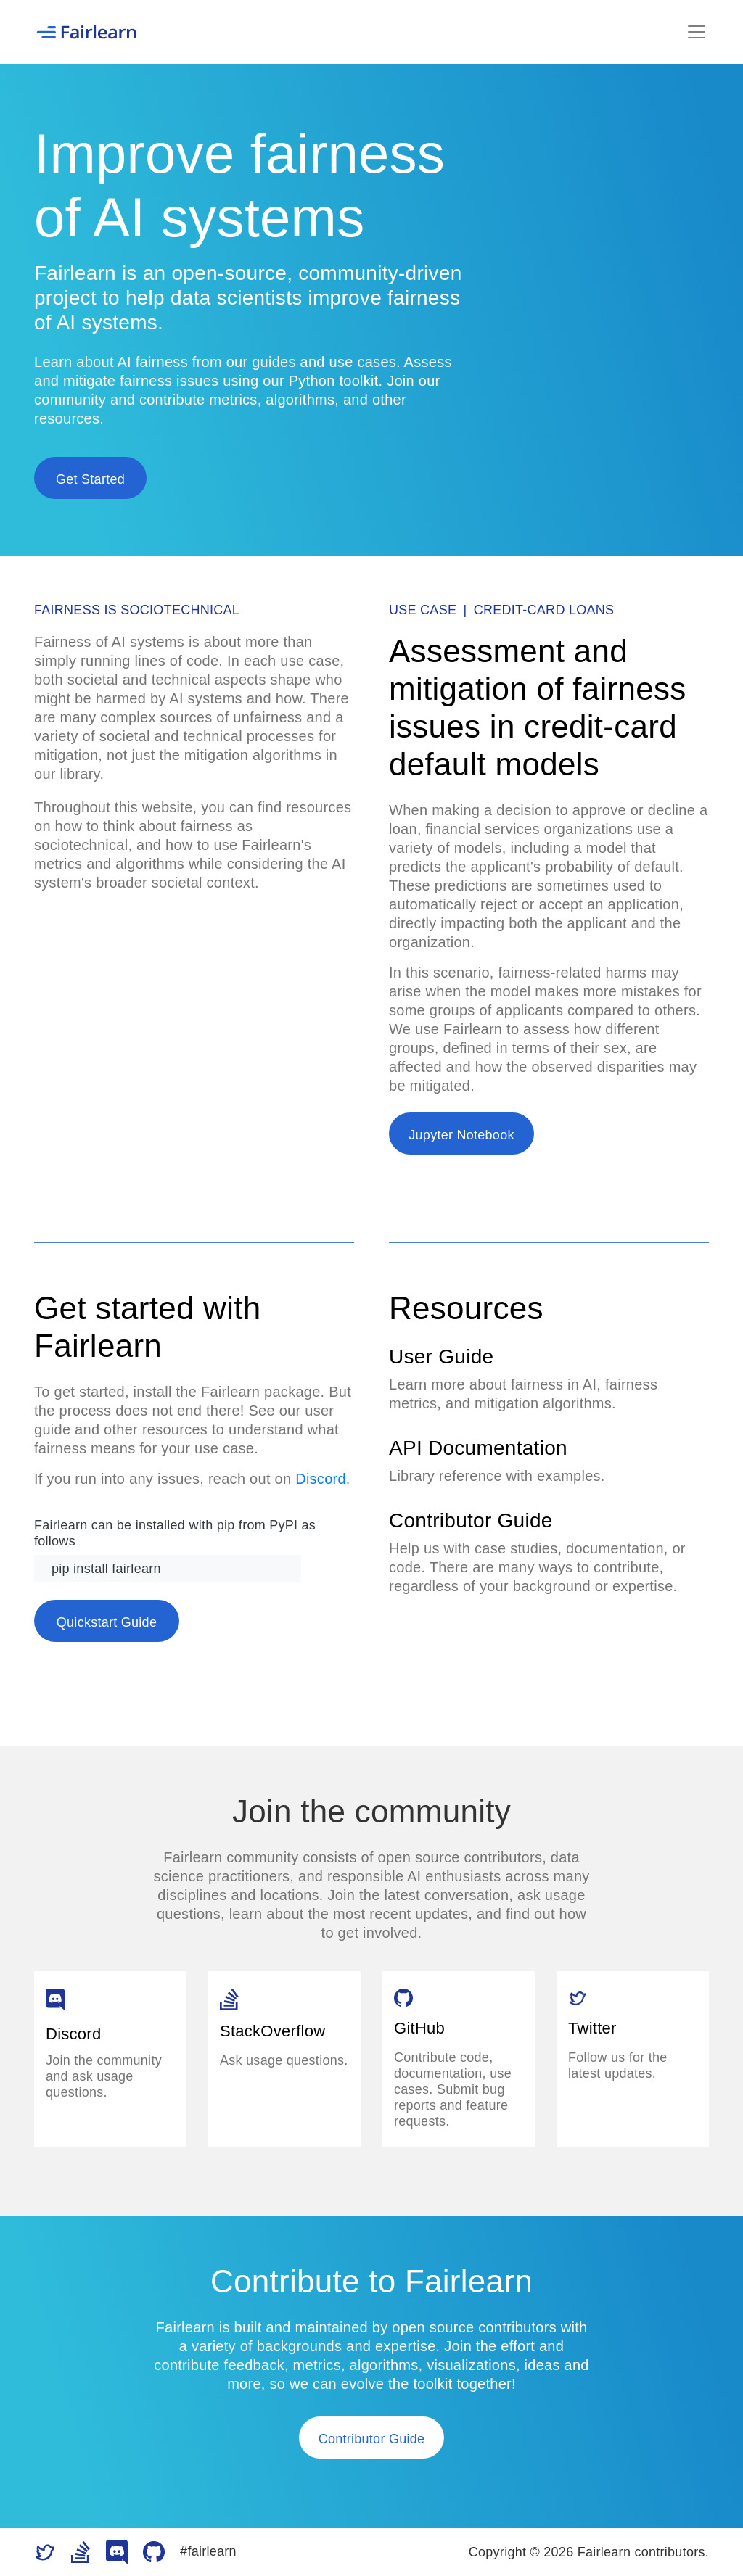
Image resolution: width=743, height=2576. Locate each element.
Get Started (90, 479)
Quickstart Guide (107, 1622)
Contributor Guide (372, 2439)
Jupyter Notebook (461, 1135)
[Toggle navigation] (696, 31)
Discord (320, 1479)
